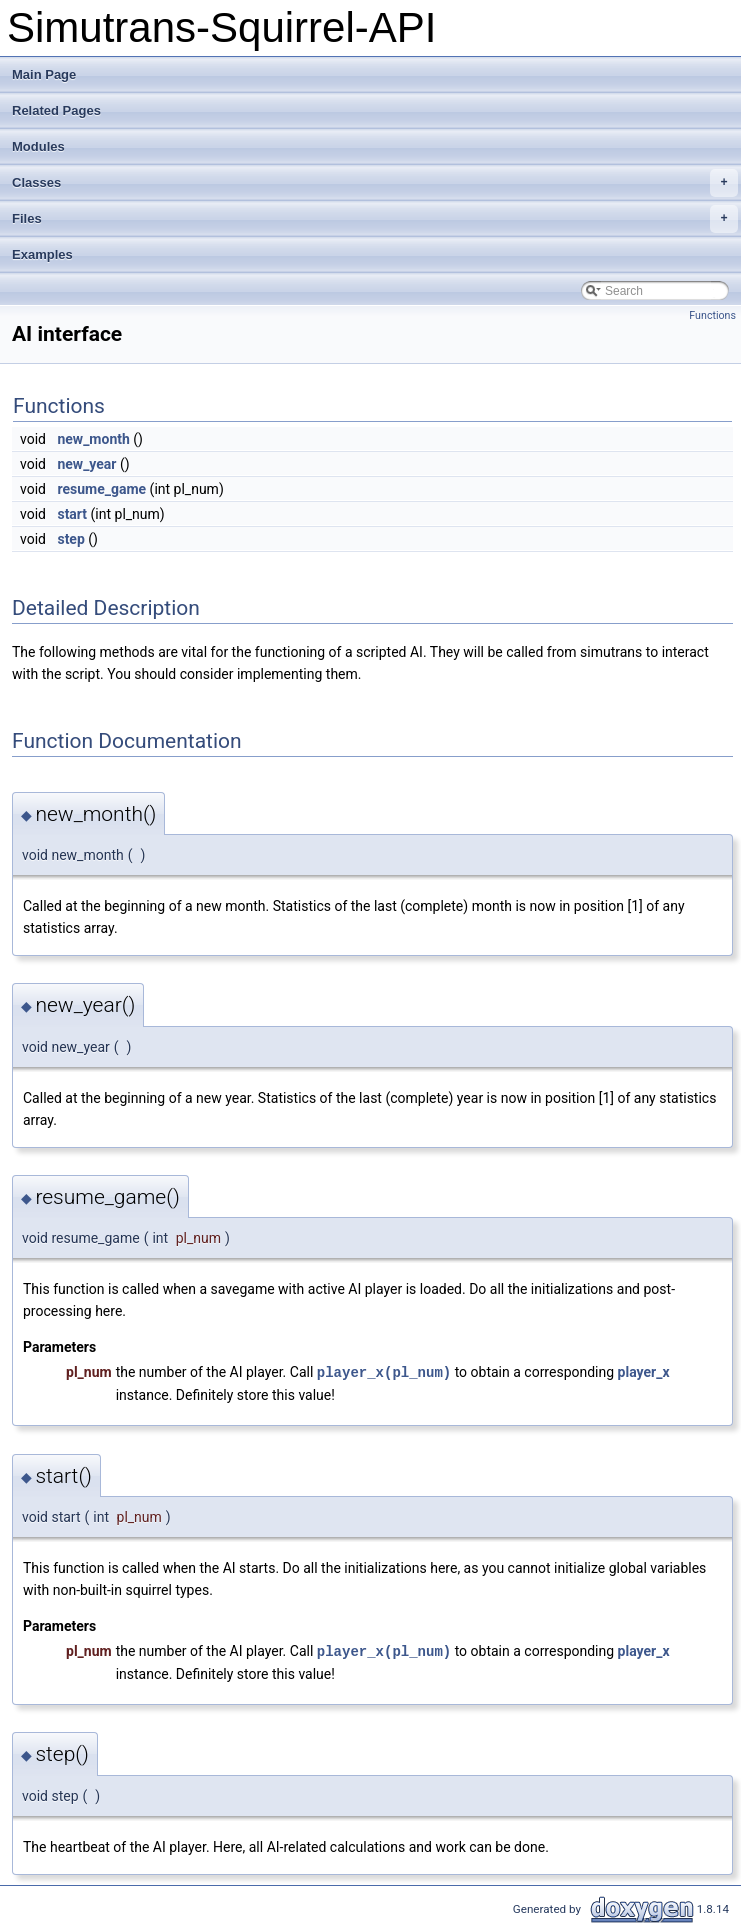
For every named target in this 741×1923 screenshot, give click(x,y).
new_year (86, 464)
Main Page (44, 74)
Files (375, 219)
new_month (93, 439)
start (72, 514)
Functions (712, 315)
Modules (38, 146)
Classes (375, 183)
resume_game (101, 489)
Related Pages (56, 110)
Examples (42, 254)
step (70, 539)
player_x (644, 1372)
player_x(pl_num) (384, 1371)
